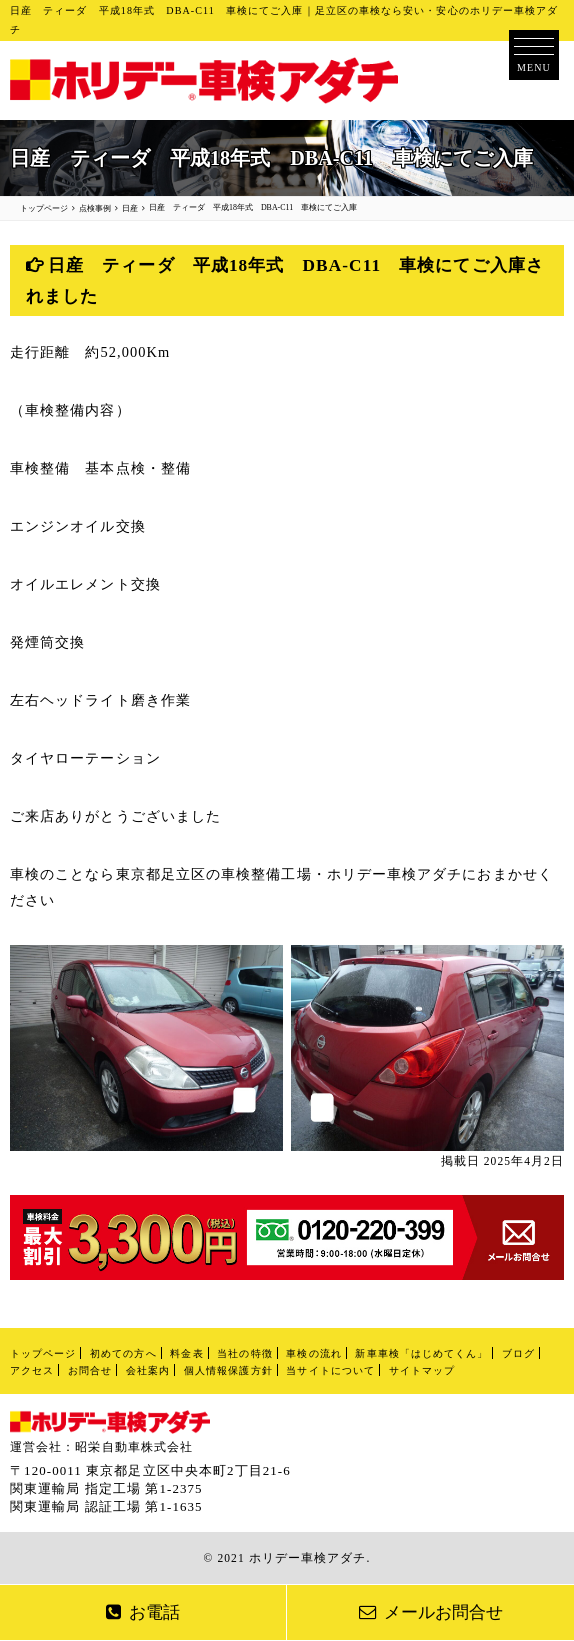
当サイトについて (330, 1370)
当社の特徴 (244, 1353)
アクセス (32, 1370)
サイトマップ (422, 1370)
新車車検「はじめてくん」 (421, 1353)
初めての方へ (123, 1353)
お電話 (143, 1612)
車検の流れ (313, 1353)
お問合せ (90, 1370)
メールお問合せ (431, 1612)
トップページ (43, 1353)
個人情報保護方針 (228, 1370)
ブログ (518, 1353)
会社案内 (148, 1370)
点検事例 (95, 208)
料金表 (186, 1353)
